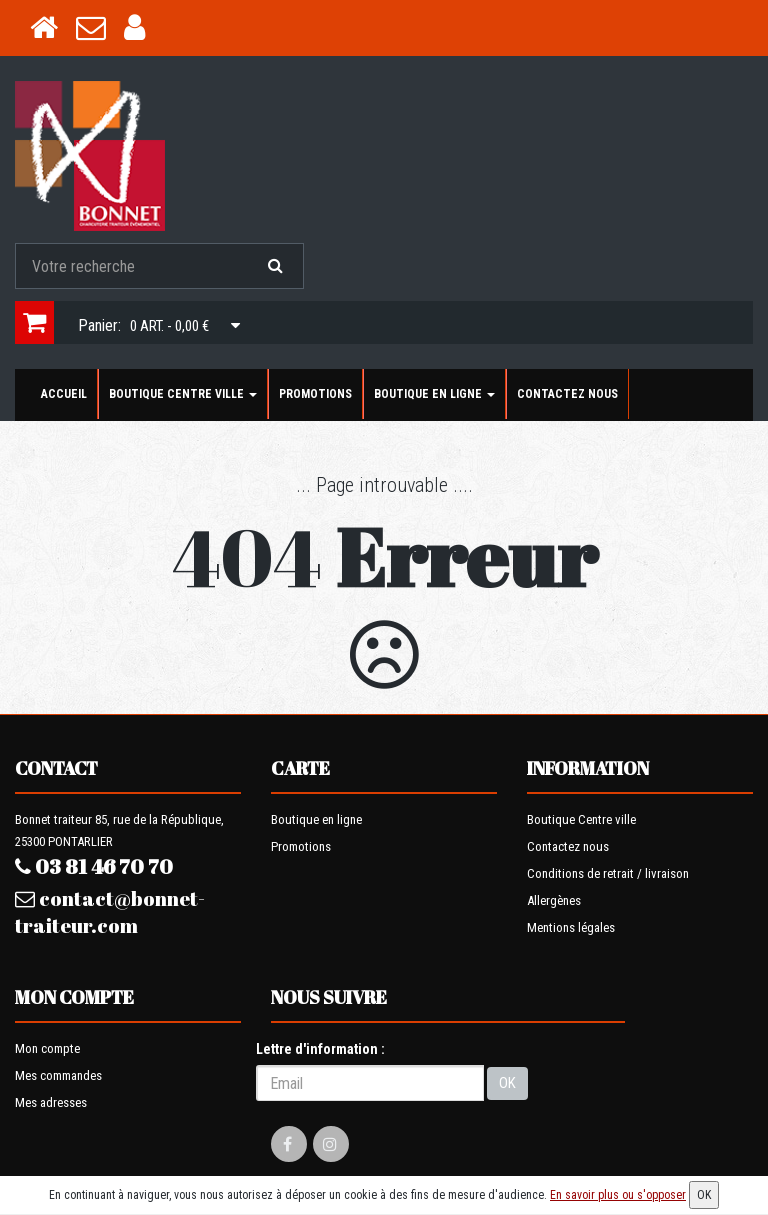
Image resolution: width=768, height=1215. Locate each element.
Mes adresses (51, 1102)
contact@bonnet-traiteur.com (110, 912)
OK (507, 1083)
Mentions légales (571, 927)
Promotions (315, 394)
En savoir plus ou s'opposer (618, 1195)
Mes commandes (58, 1075)
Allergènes (554, 900)
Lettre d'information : (320, 1049)
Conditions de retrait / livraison (608, 873)
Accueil (64, 394)
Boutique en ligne (434, 394)
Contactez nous (567, 394)
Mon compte (47, 1048)
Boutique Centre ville (183, 394)
